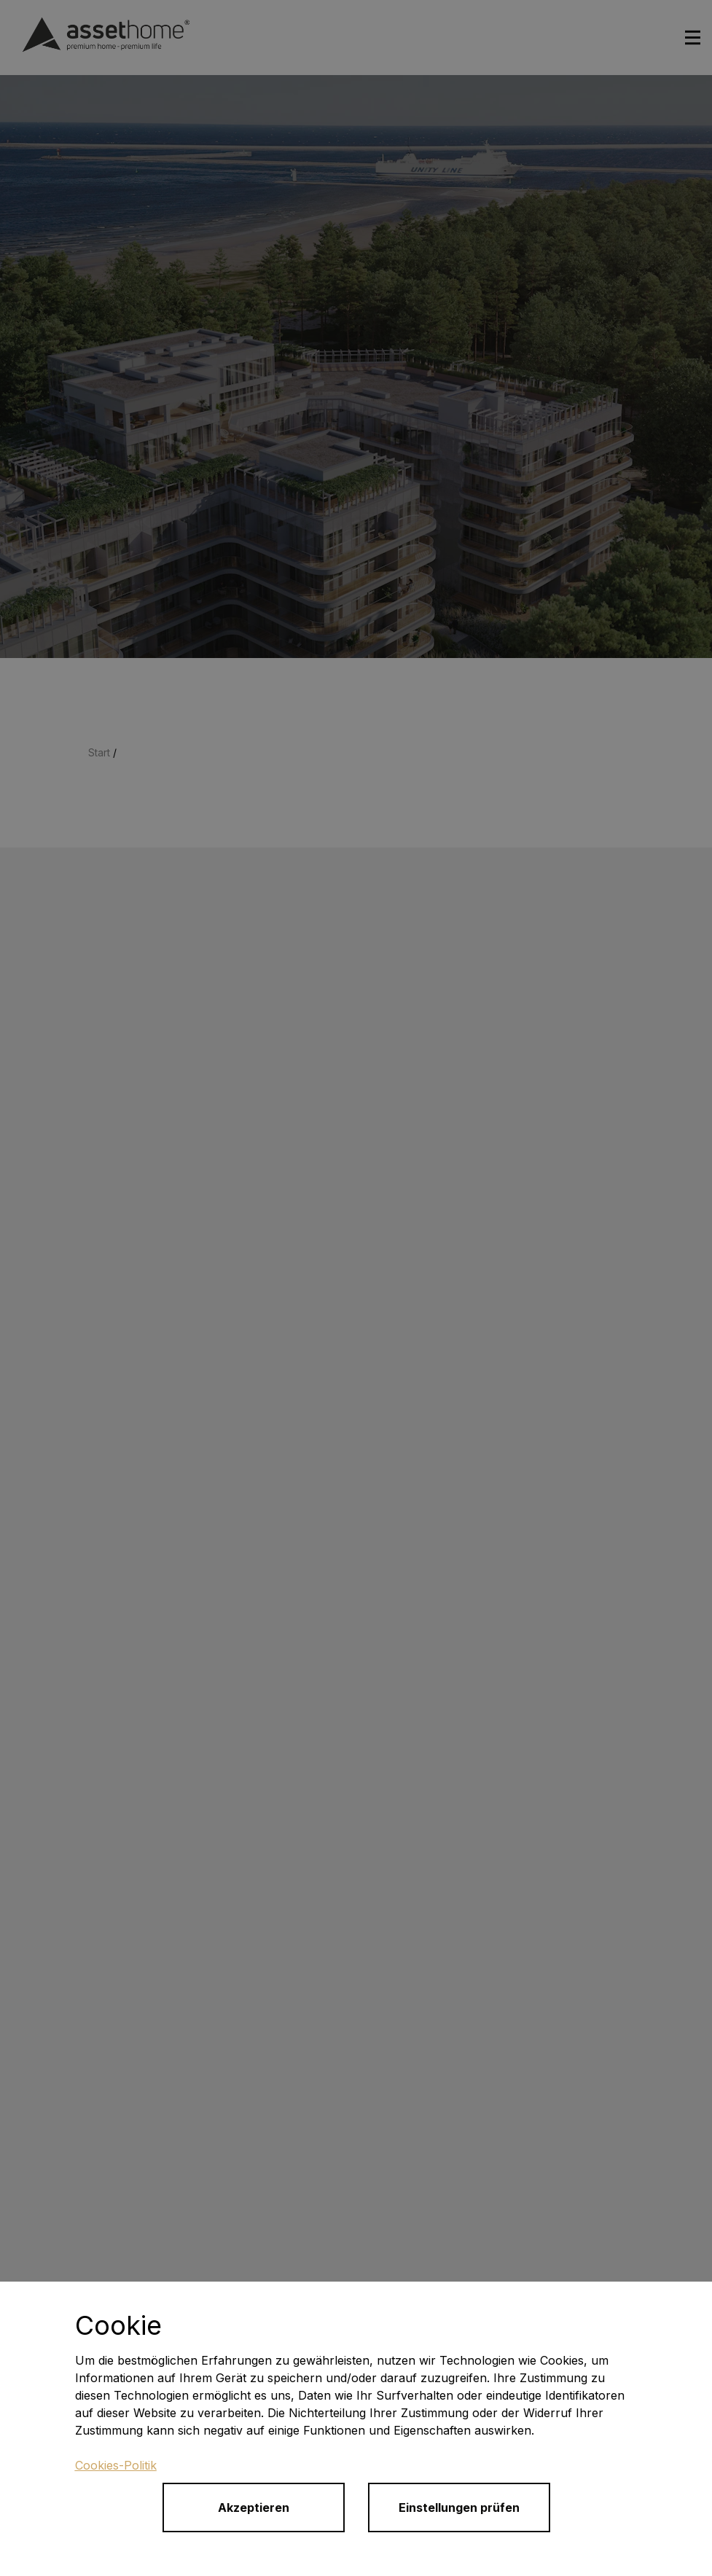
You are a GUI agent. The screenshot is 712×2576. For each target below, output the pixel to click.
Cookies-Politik (116, 2465)
